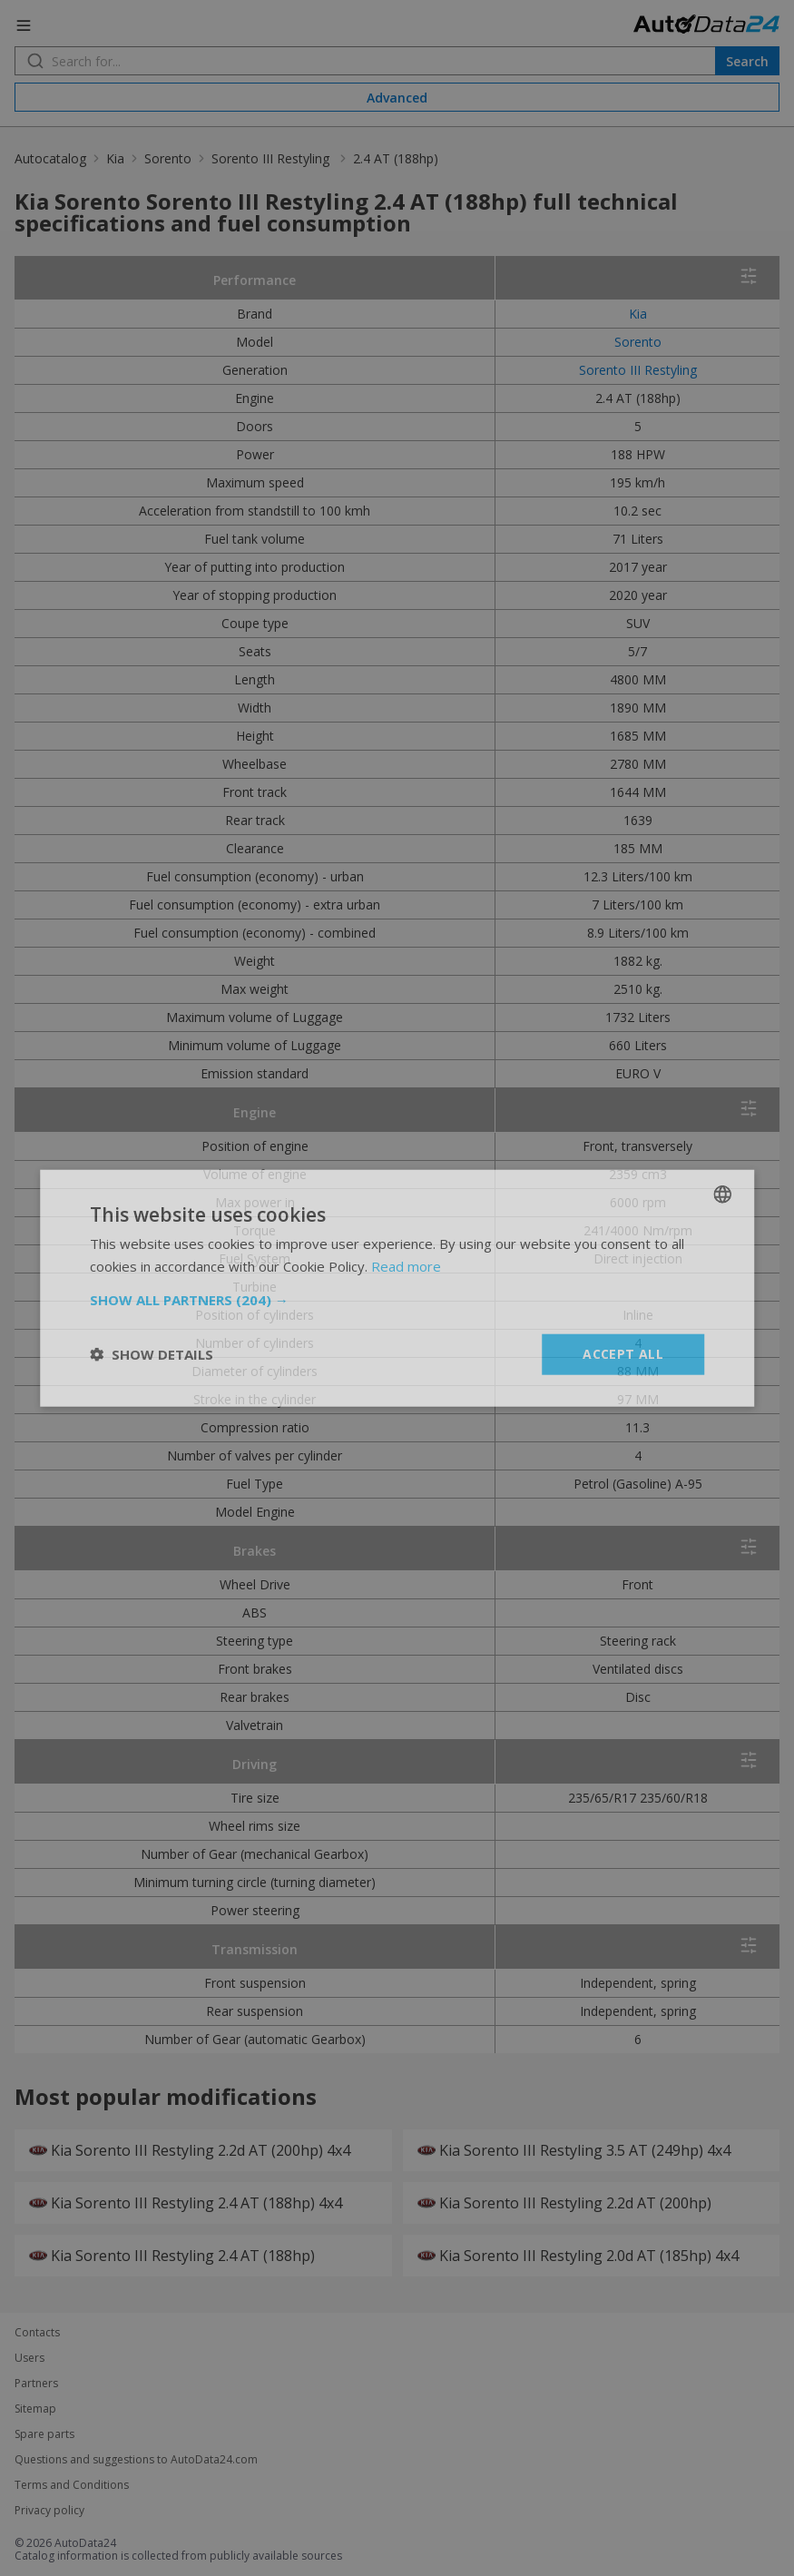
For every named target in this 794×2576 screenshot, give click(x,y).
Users (29, 2358)
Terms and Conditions (72, 2485)
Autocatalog (50, 158)
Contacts (37, 2332)
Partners (36, 2383)
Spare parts (44, 2434)
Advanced (397, 97)
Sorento (167, 158)
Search (747, 61)
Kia (115, 158)
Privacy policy (49, 2510)
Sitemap (35, 2409)
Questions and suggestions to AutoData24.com (136, 2459)
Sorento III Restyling (272, 158)
